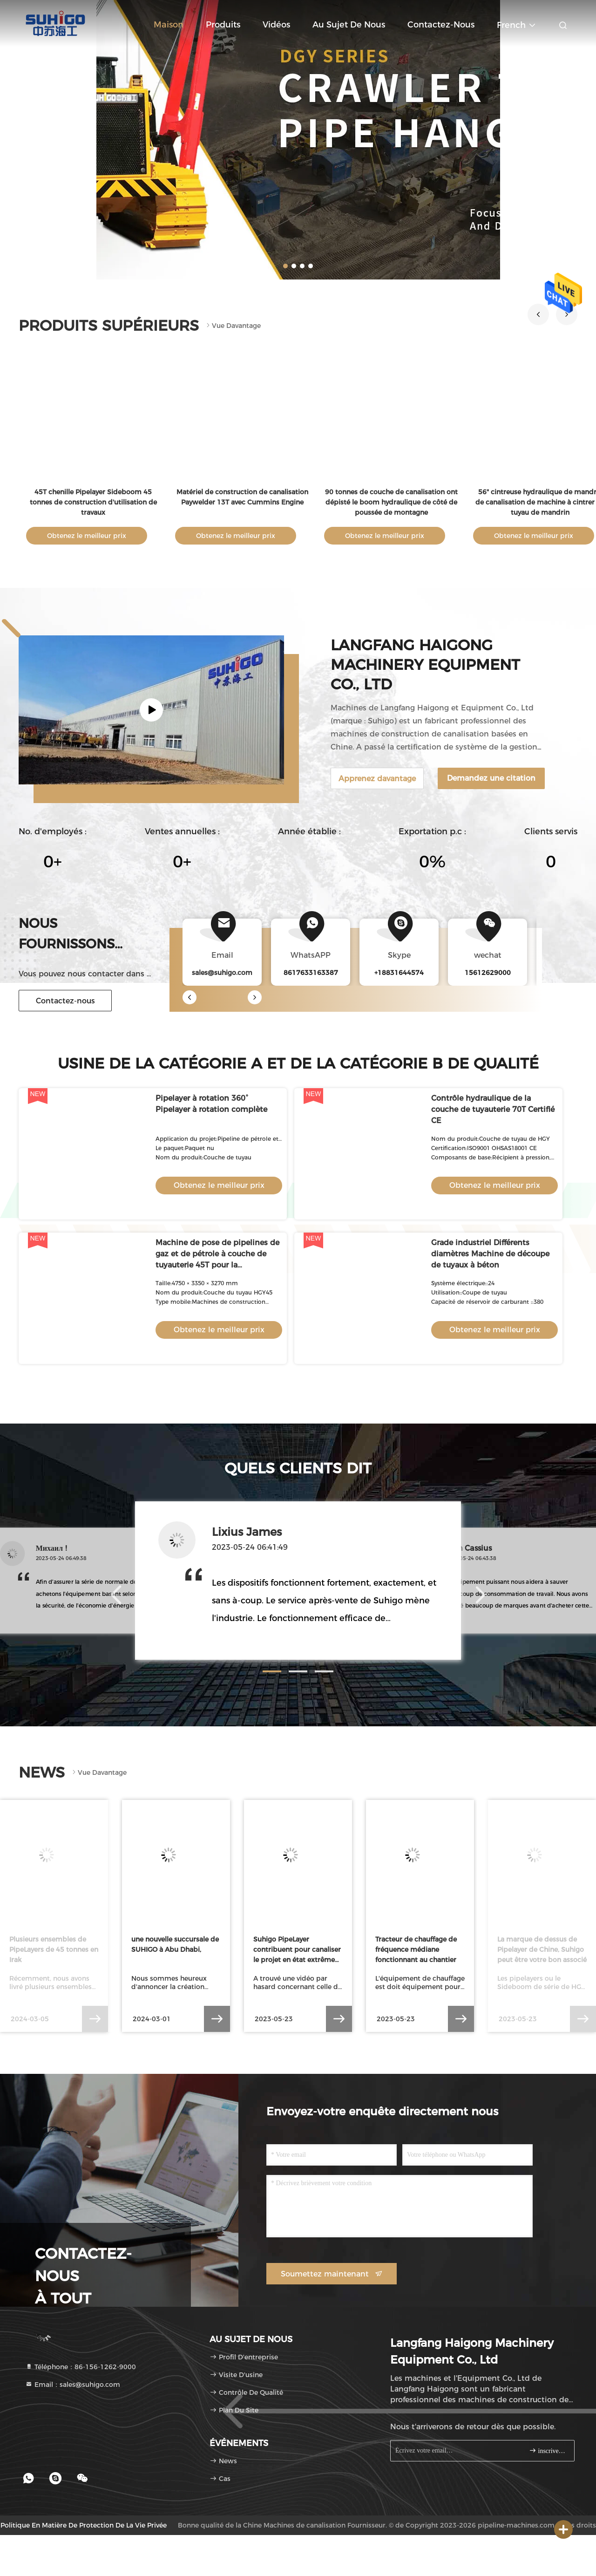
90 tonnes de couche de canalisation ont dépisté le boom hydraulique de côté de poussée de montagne (391, 502)
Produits (223, 25)
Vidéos (276, 25)
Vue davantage (232, 325)
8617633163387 (311, 972)
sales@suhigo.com (222, 972)
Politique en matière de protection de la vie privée (83, 2525)
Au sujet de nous (348, 25)
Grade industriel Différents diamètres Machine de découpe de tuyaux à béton (490, 1253)
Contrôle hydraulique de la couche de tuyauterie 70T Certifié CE (493, 1109)
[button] (538, 314)
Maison (168, 25)
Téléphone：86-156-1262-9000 (80, 2367)
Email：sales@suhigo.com (72, 2384)
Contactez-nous (440, 25)
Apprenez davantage (377, 778)
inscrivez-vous (548, 2450)
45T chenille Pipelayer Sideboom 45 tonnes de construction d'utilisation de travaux (93, 502)
